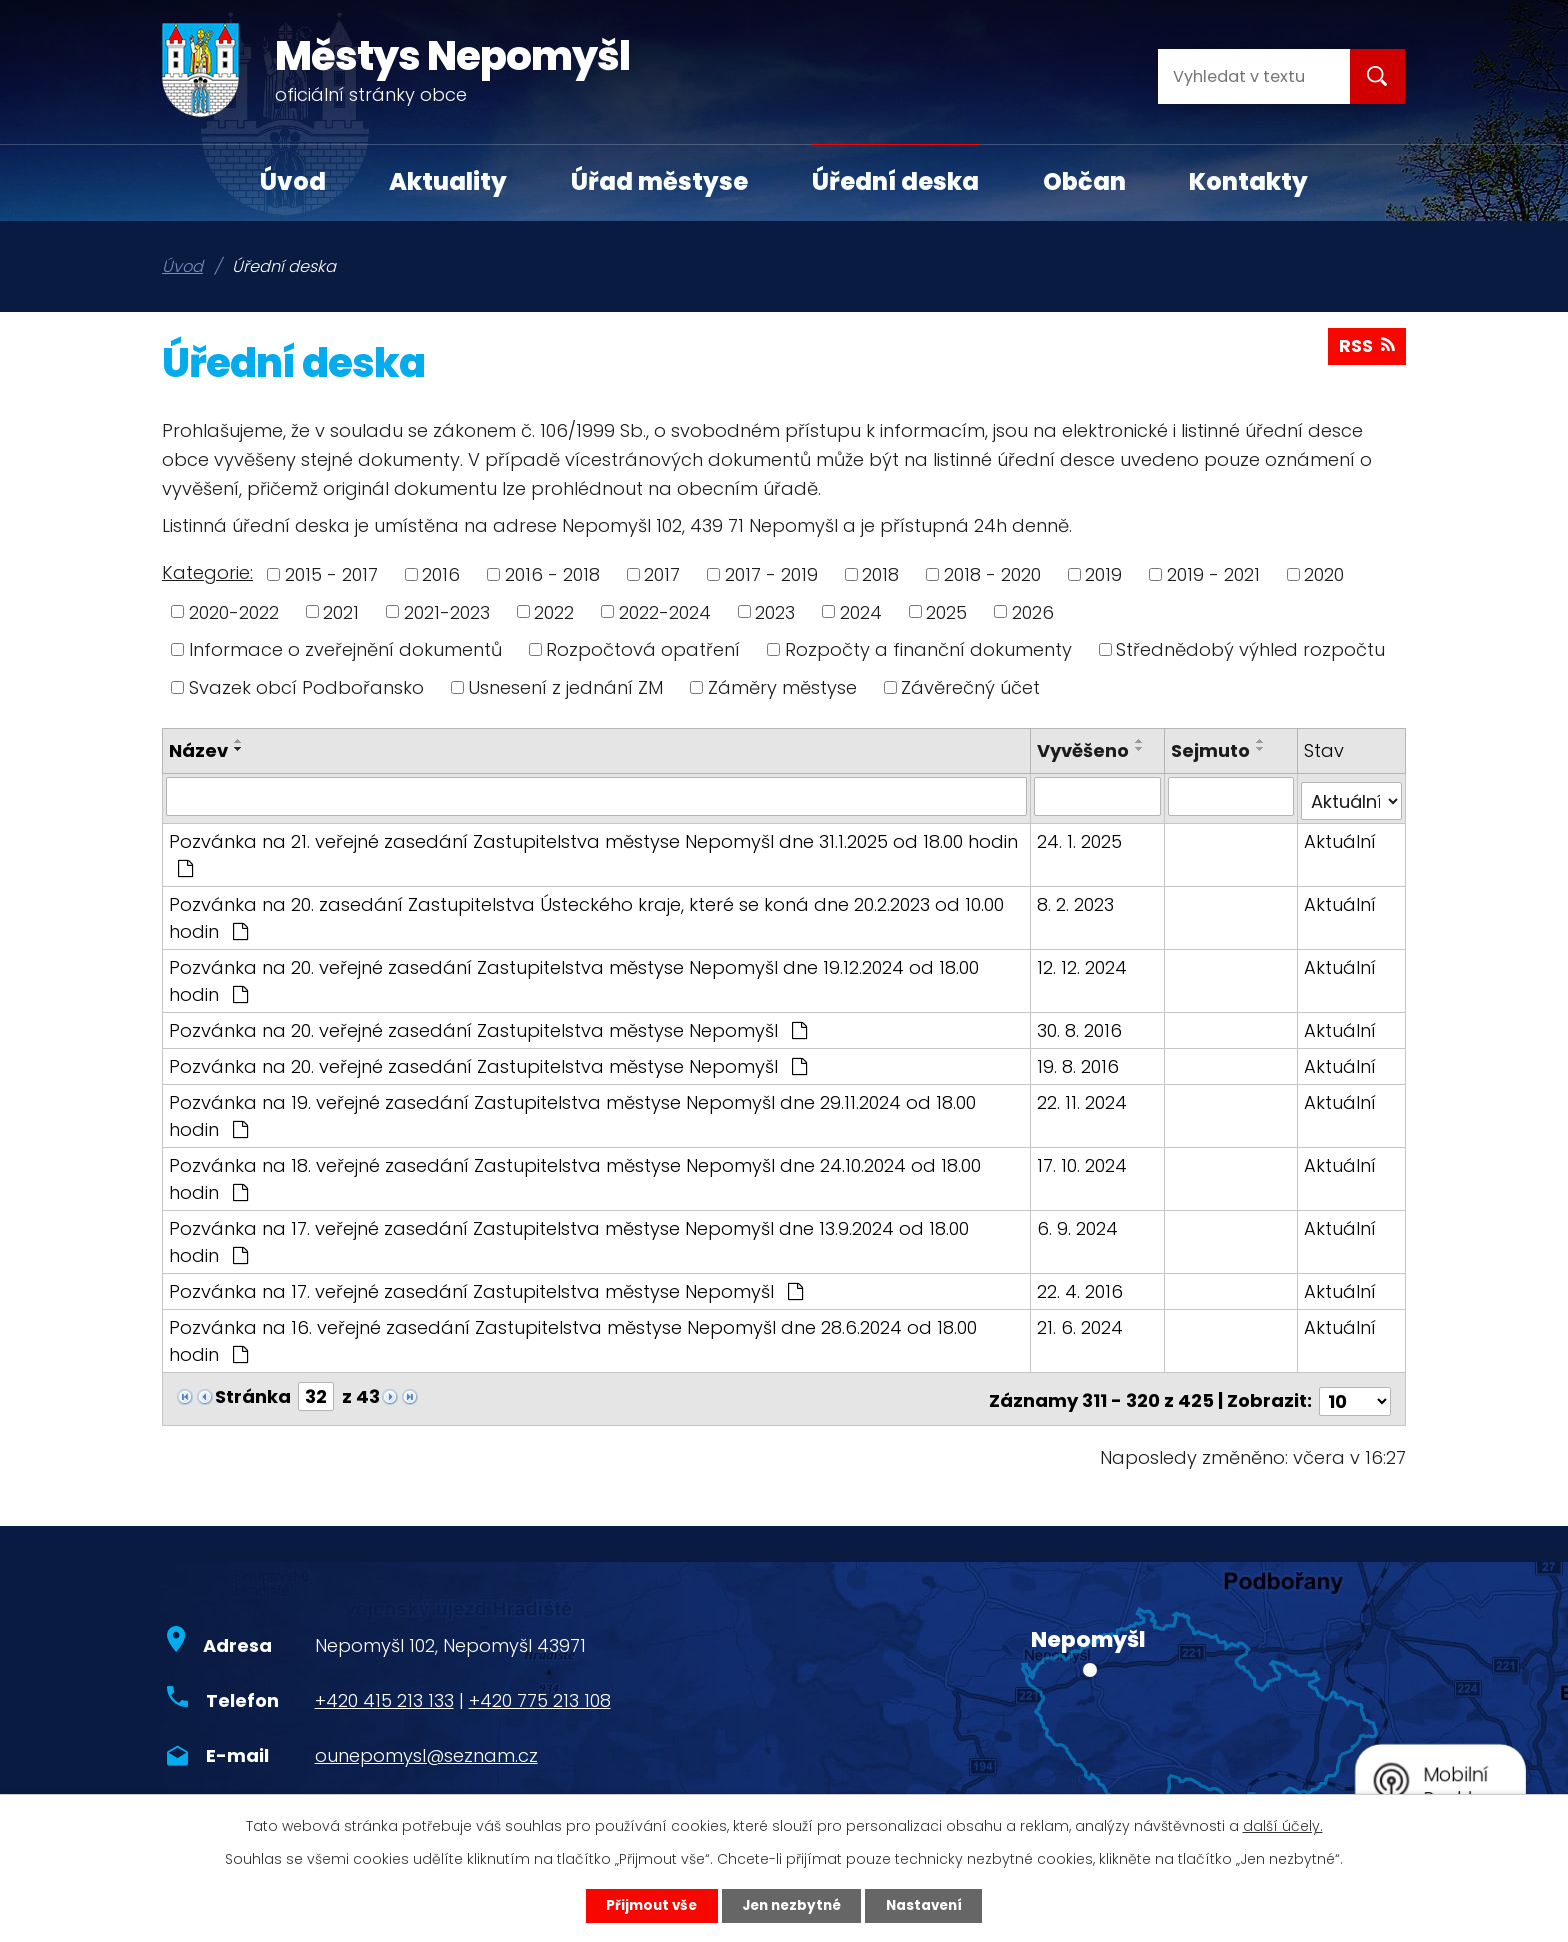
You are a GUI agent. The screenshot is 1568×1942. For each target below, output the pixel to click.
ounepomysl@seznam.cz (426, 1746)
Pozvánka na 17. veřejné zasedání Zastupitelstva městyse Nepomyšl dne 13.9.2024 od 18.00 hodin (596, 1235)
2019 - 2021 (1213, 574)
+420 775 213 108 (540, 1691)
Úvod (293, 181)
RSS (1366, 348)
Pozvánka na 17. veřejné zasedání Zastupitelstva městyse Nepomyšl (486, 1286)
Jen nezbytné (791, 1905)
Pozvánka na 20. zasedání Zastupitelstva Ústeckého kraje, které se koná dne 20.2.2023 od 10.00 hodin (586, 913)
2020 (1324, 574)
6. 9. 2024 (1079, 1223)
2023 (775, 611)
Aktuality (448, 181)
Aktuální (1341, 836)
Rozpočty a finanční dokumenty (928, 649)
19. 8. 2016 (1080, 1061)
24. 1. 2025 (1081, 836)
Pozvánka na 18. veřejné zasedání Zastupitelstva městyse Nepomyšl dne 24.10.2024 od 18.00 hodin (575, 1174)
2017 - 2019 (771, 574)
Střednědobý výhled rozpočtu (1250, 649)
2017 (662, 574)
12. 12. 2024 (1084, 962)
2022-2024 (665, 611)
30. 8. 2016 (1081, 1025)
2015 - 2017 (331, 574)
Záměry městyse (782, 687)
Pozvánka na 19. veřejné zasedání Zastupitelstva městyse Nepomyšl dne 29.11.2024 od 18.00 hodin (572, 1111)
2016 (441, 574)
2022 (554, 611)
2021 (341, 611)
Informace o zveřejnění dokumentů (345, 649)
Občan (1084, 181)
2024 (861, 611)
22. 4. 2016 (1082, 1286)
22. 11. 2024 (1084, 1097)
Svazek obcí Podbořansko (306, 687)
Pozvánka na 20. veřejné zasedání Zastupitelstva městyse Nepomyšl (488, 1025)
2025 (946, 611)
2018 (880, 574)
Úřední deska (895, 181)
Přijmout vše (645, 1905)
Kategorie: (207, 572)
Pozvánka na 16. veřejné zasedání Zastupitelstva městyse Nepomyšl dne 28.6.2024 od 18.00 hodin (573, 1336)
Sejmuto (1211, 750)
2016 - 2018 (552, 574)
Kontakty (1248, 181)
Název (198, 750)
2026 (1033, 611)
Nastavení (930, 1905)
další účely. (1283, 1825)
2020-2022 (234, 611)
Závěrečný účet (970, 687)
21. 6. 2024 (1082, 1322)
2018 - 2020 (992, 574)
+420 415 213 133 (384, 1691)
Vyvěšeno (1085, 750)
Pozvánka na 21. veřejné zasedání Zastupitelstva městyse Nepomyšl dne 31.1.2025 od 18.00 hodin (593, 848)
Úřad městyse (659, 181)
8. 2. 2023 (1077, 899)
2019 (1103, 574)
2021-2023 (447, 611)
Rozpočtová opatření (643, 649)
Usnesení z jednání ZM (565, 687)
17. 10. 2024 (1084, 1160)
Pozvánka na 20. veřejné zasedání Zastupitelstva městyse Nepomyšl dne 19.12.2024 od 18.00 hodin (574, 976)
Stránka (253, 1391)
